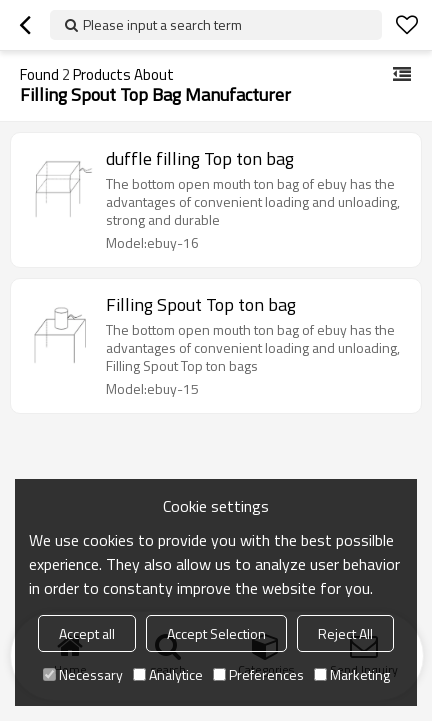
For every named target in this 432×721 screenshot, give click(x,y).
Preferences (258, 674)
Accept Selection (216, 633)
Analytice (168, 674)
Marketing (352, 674)
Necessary (83, 674)
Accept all (87, 633)
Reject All (345, 633)
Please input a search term (162, 24)
